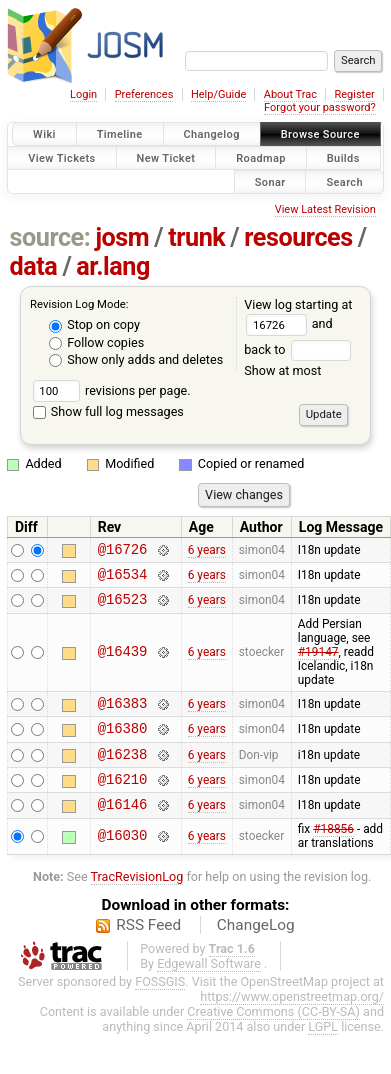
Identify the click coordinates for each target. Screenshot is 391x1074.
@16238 (123, 771)
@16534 (123, 579)
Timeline (120, 134)
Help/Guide (218, 94)
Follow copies (96, 342)
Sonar (270, 181)
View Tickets (61, 157)
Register (354, 94)
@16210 (123, 799)
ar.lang (113, 266)
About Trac (290, 94)
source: (50, 237)
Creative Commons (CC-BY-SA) (273, 1035)
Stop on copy (94, 324)
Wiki (44, 134)
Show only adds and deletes (136, 359)
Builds (343, 157)
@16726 (123, 551)
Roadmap (261, 157)
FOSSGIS (160, 1005)
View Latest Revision (325, 209)
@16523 (123, 607)
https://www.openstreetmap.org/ (292, 1020)
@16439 (123, 661)
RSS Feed (148, 949)
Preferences (144, 94)
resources (298, 237)
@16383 (123, 714)
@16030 (123, 860)
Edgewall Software (209, 987)
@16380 (123, 742)
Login (83, 94)
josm (122, 237)
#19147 (318, 661)
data (34, 266)
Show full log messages (108, 411)
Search (344, 181)
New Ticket (166, 157)
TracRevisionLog (137, 900)
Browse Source (320, 134)
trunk (196, 237)
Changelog (212, 134)
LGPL (323, 1050)
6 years (207, 551)
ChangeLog (256, 949)
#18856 (333, 853)
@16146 (123, 827)
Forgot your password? (320, 107)
